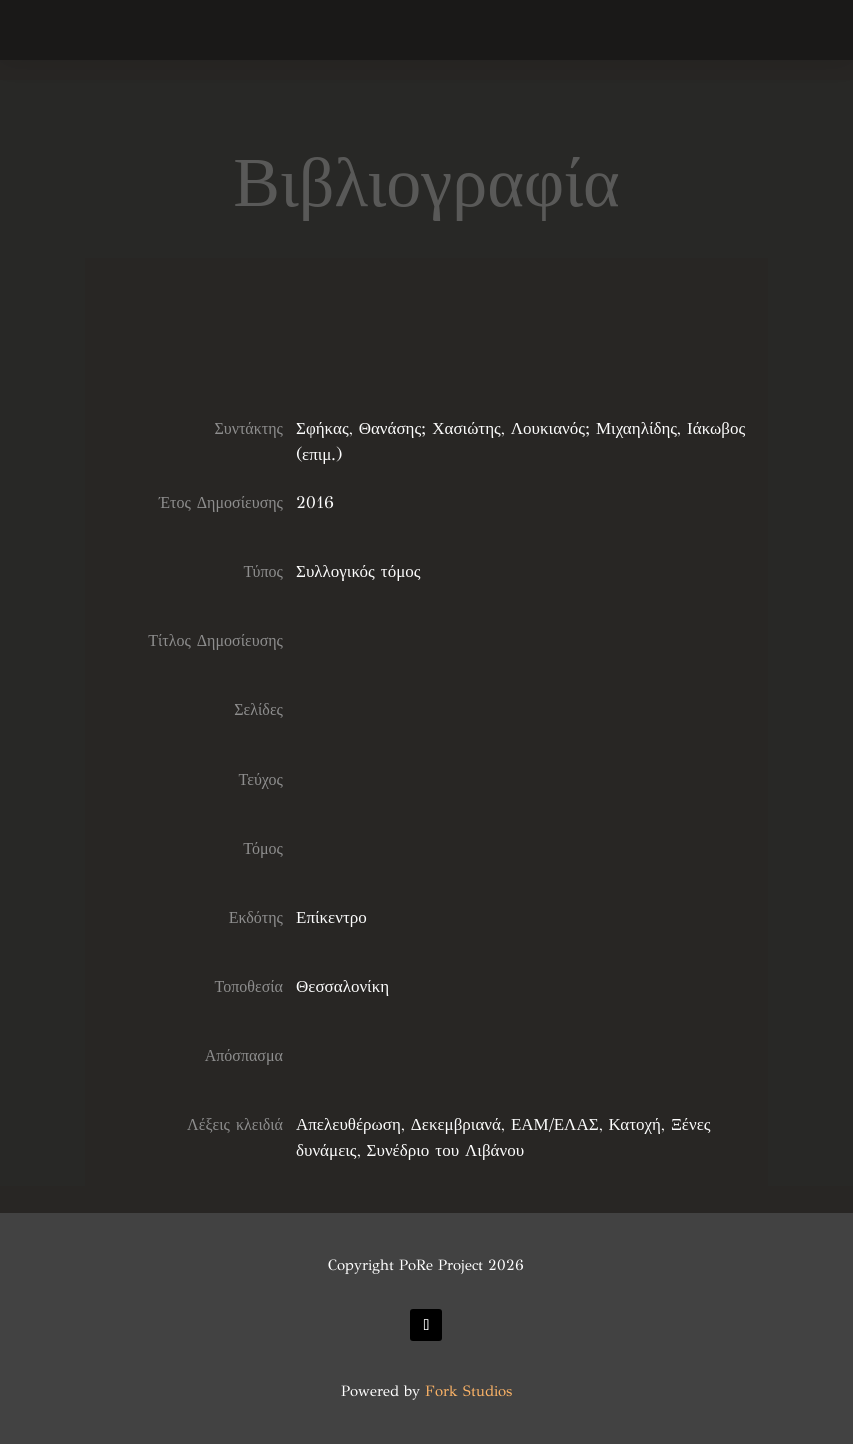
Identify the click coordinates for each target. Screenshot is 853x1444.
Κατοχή (635, 1124)
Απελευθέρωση (348, 1124)
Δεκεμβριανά (456, 1124)
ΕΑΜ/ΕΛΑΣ (555, 1124)
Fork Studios (468, 1391)
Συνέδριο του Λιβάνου (446, 1150)
